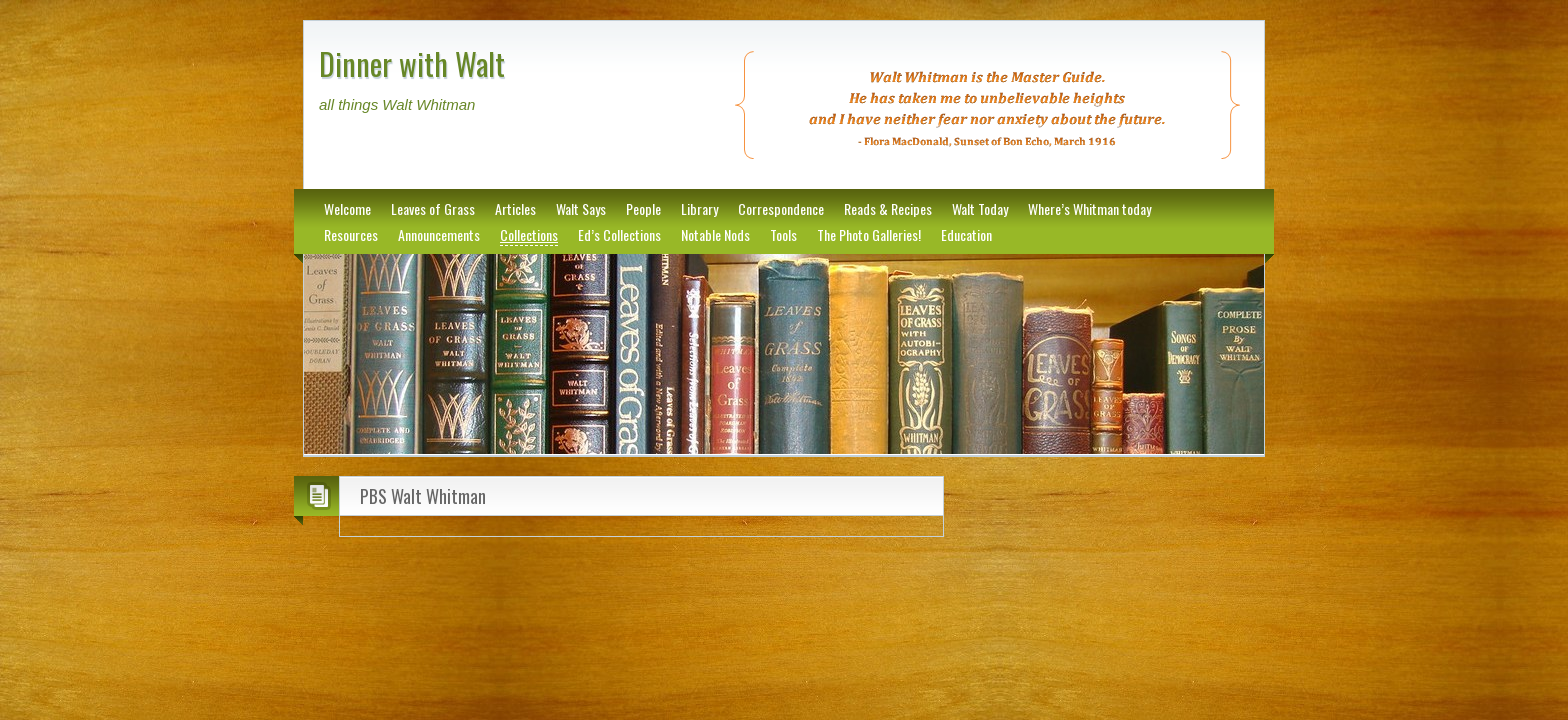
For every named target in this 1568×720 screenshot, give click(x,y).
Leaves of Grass (433, 208)
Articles (515, 208)
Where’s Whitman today (1089, 208)
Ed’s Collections (619, 234)
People (643, 208)
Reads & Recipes (888, 208)
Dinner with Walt (412, 63)
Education (966, 234)
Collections (529, 234)
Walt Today (980, 208)
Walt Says (581, 208)
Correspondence (781, 208)
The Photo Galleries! (869, 234)
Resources (351, 234)
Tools (783, 234)
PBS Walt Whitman (423, 496)
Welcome (347, 208)
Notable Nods (715, 234)
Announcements (439, 234)
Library (699, 208)
